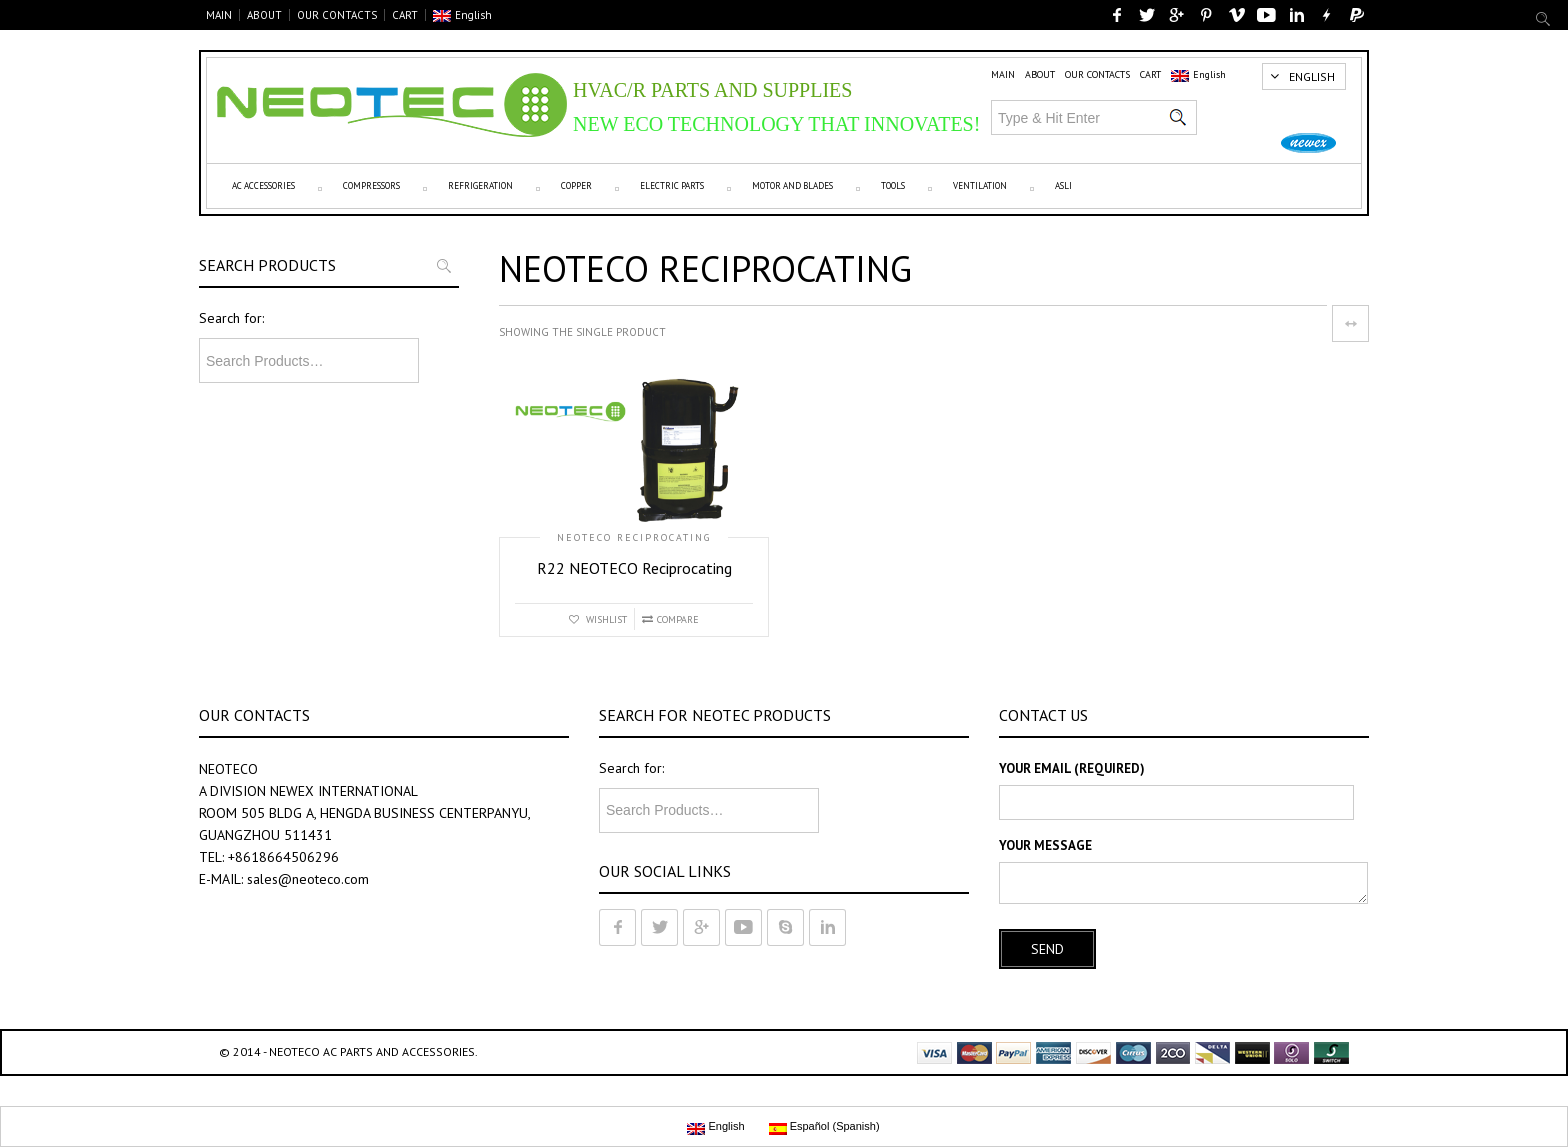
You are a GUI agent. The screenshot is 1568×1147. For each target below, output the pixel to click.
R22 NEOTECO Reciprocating (634, 568)
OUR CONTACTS (337, 15)
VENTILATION (980, 185)
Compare (678, 619)
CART (405, 15)
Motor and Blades (792, 185)
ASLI (1063, 185)
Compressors (371, 185)
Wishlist (605, 619)
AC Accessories (263, 185)
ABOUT (264, 15)
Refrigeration (480, 185)
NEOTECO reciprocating (634, 538)
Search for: (231, 318)
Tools (893, 185)
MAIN (219, 15)
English (462, 15)
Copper (576, 185)
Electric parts (672, 185)
